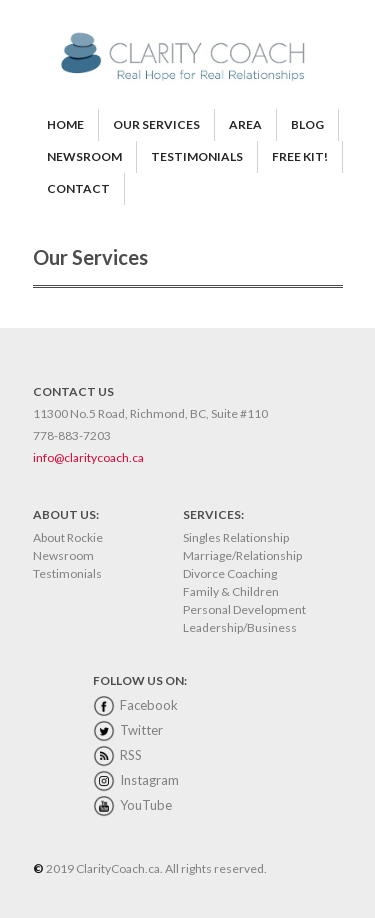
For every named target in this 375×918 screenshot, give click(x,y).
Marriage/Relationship (242, 555)
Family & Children (231, 591)
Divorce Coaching (230, 573)
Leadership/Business (240, 627)
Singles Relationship (236, 537)
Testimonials (67, 573)
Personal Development (244, 609)
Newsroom (63, 555)
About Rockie (68, 537)
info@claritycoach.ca (88, 457)
